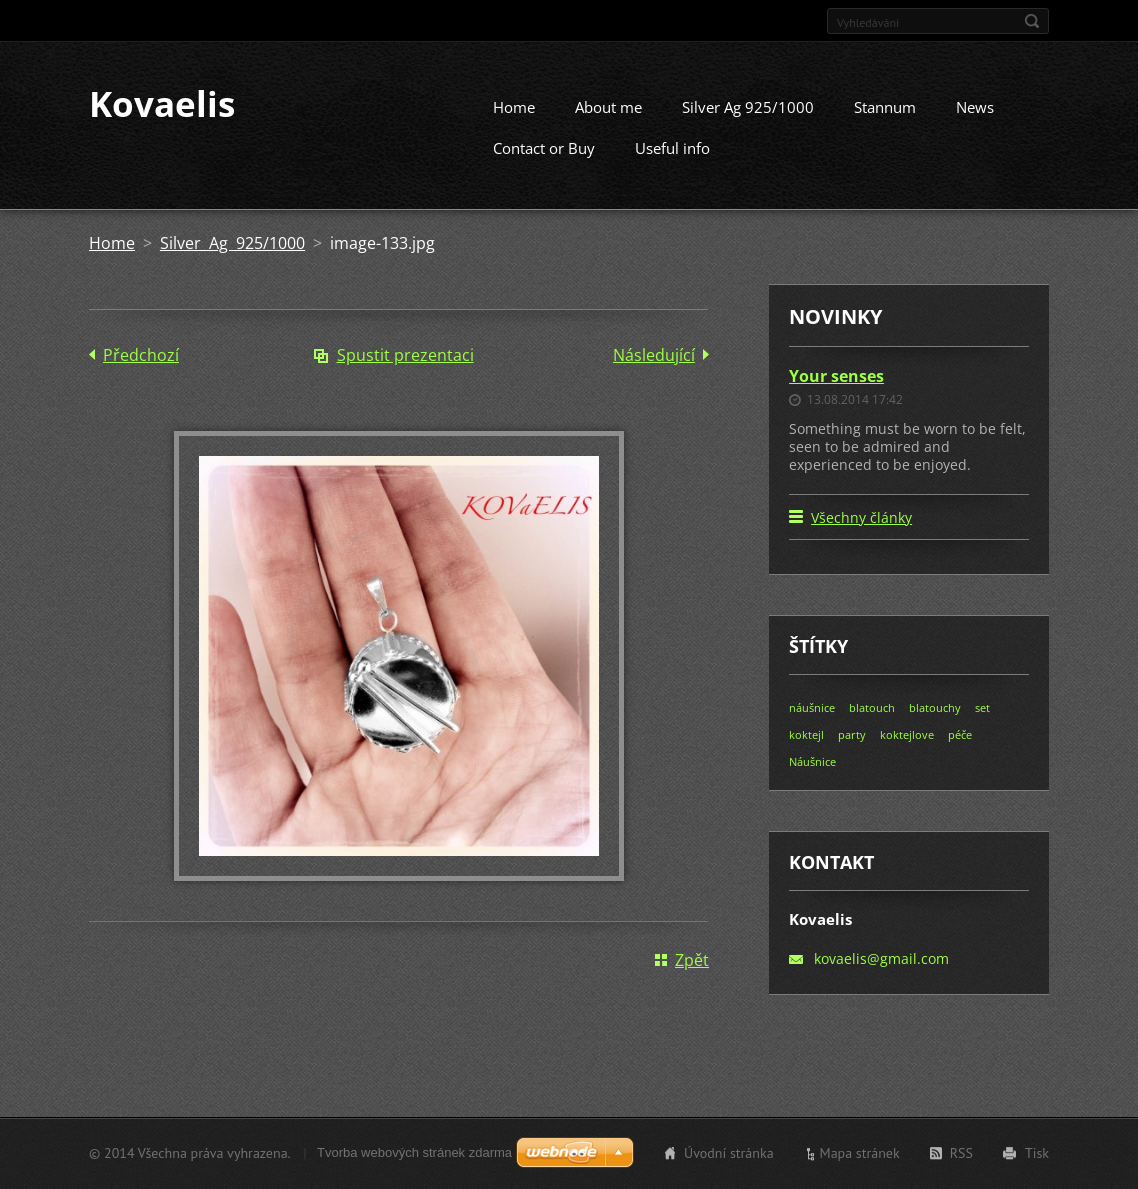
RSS (961, 1156)
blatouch (872, 726)
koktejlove (907, 753)
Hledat (1032, 21)
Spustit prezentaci (405, 373)
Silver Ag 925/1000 (748, 125)
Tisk (1037, 1156)
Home (514, 125)
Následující (654, 373)
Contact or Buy (544, 166)
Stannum (885, 125)
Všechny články (861, 536)
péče (960, 753)
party (852, 753)
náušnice (812, 726)
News (975, 125)
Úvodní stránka (729, 1156)
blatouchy (935, 726)
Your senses (836, 394)
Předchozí (141, 373)
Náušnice (812, 780)
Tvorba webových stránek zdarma (414, 1155)
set (982, 726)
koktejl (806, 753)
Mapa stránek (860, 1156)
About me (608, 125)
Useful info (672, 166)
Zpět (692, 978)
